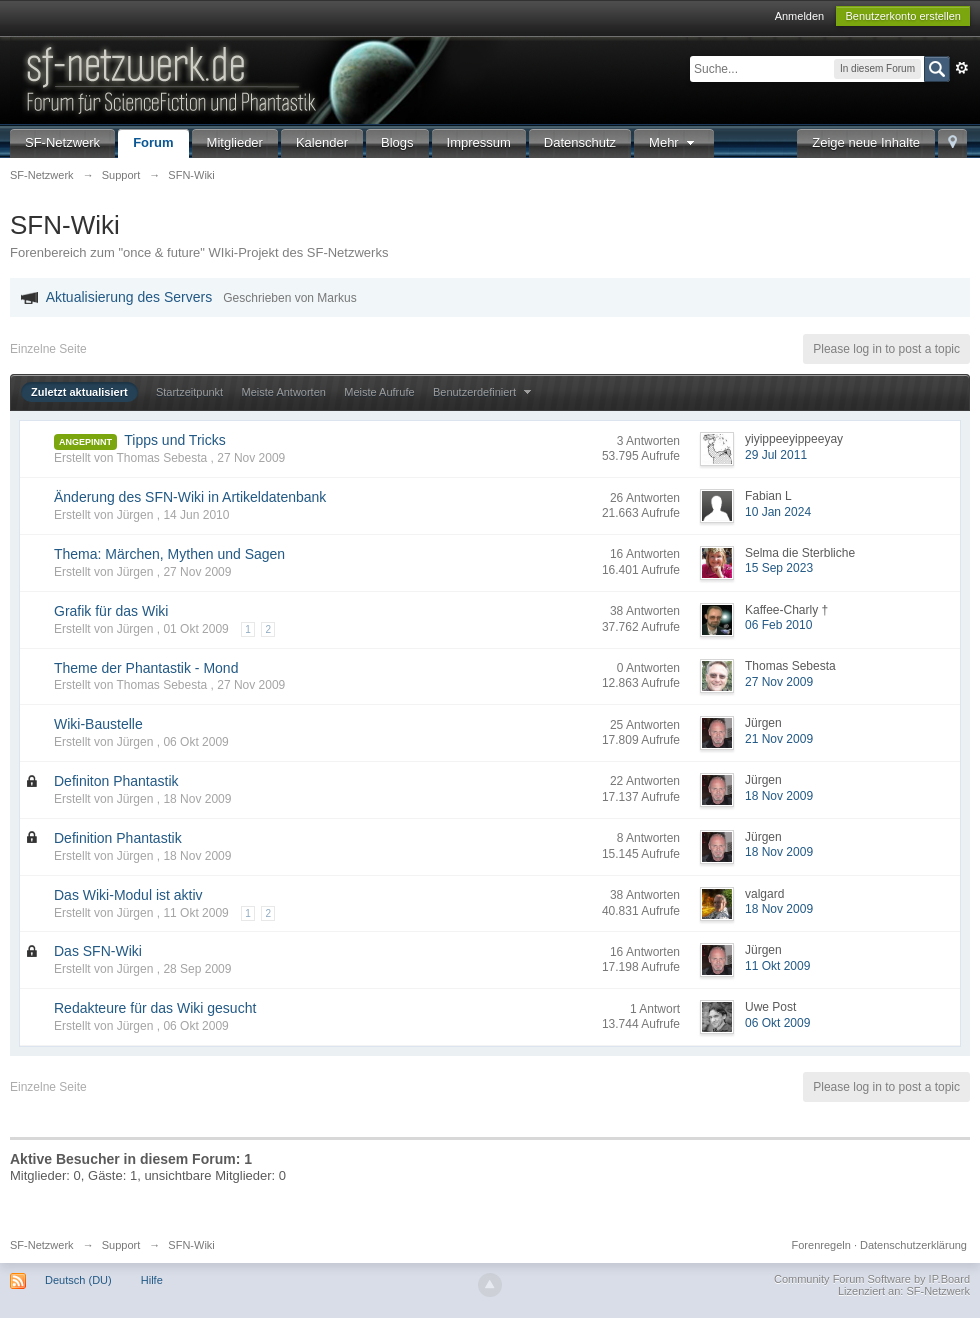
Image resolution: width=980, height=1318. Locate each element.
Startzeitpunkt (189, 392)
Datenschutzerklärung (913, 1245)
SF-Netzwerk (62, 142)
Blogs (397, 142)
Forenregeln (821, 1245)
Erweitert (962, 68)
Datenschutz (580, 142)
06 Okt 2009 (777, 1023)
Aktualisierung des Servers (129, 297)
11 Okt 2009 (777, 966)
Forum (153, 142)
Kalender (322, 142)
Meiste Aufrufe (379, 392)
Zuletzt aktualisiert (79, 392)
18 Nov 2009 (779, 796)
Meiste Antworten (284, 392)
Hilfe (152, 1280)
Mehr (674, 142)
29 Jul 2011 (776, 455)
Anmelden (800, 16)
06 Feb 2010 (778, 625)
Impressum (479, 142)
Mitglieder (235, 142)
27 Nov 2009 (779, 682)
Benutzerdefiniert (484, 392)
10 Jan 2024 (778, 512)
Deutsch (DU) (78, 1280)
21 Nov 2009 (779, 739)
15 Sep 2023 (779, 568)
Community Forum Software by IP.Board (872, 1279)
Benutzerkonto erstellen (903, 16)
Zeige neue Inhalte (866, 142)
